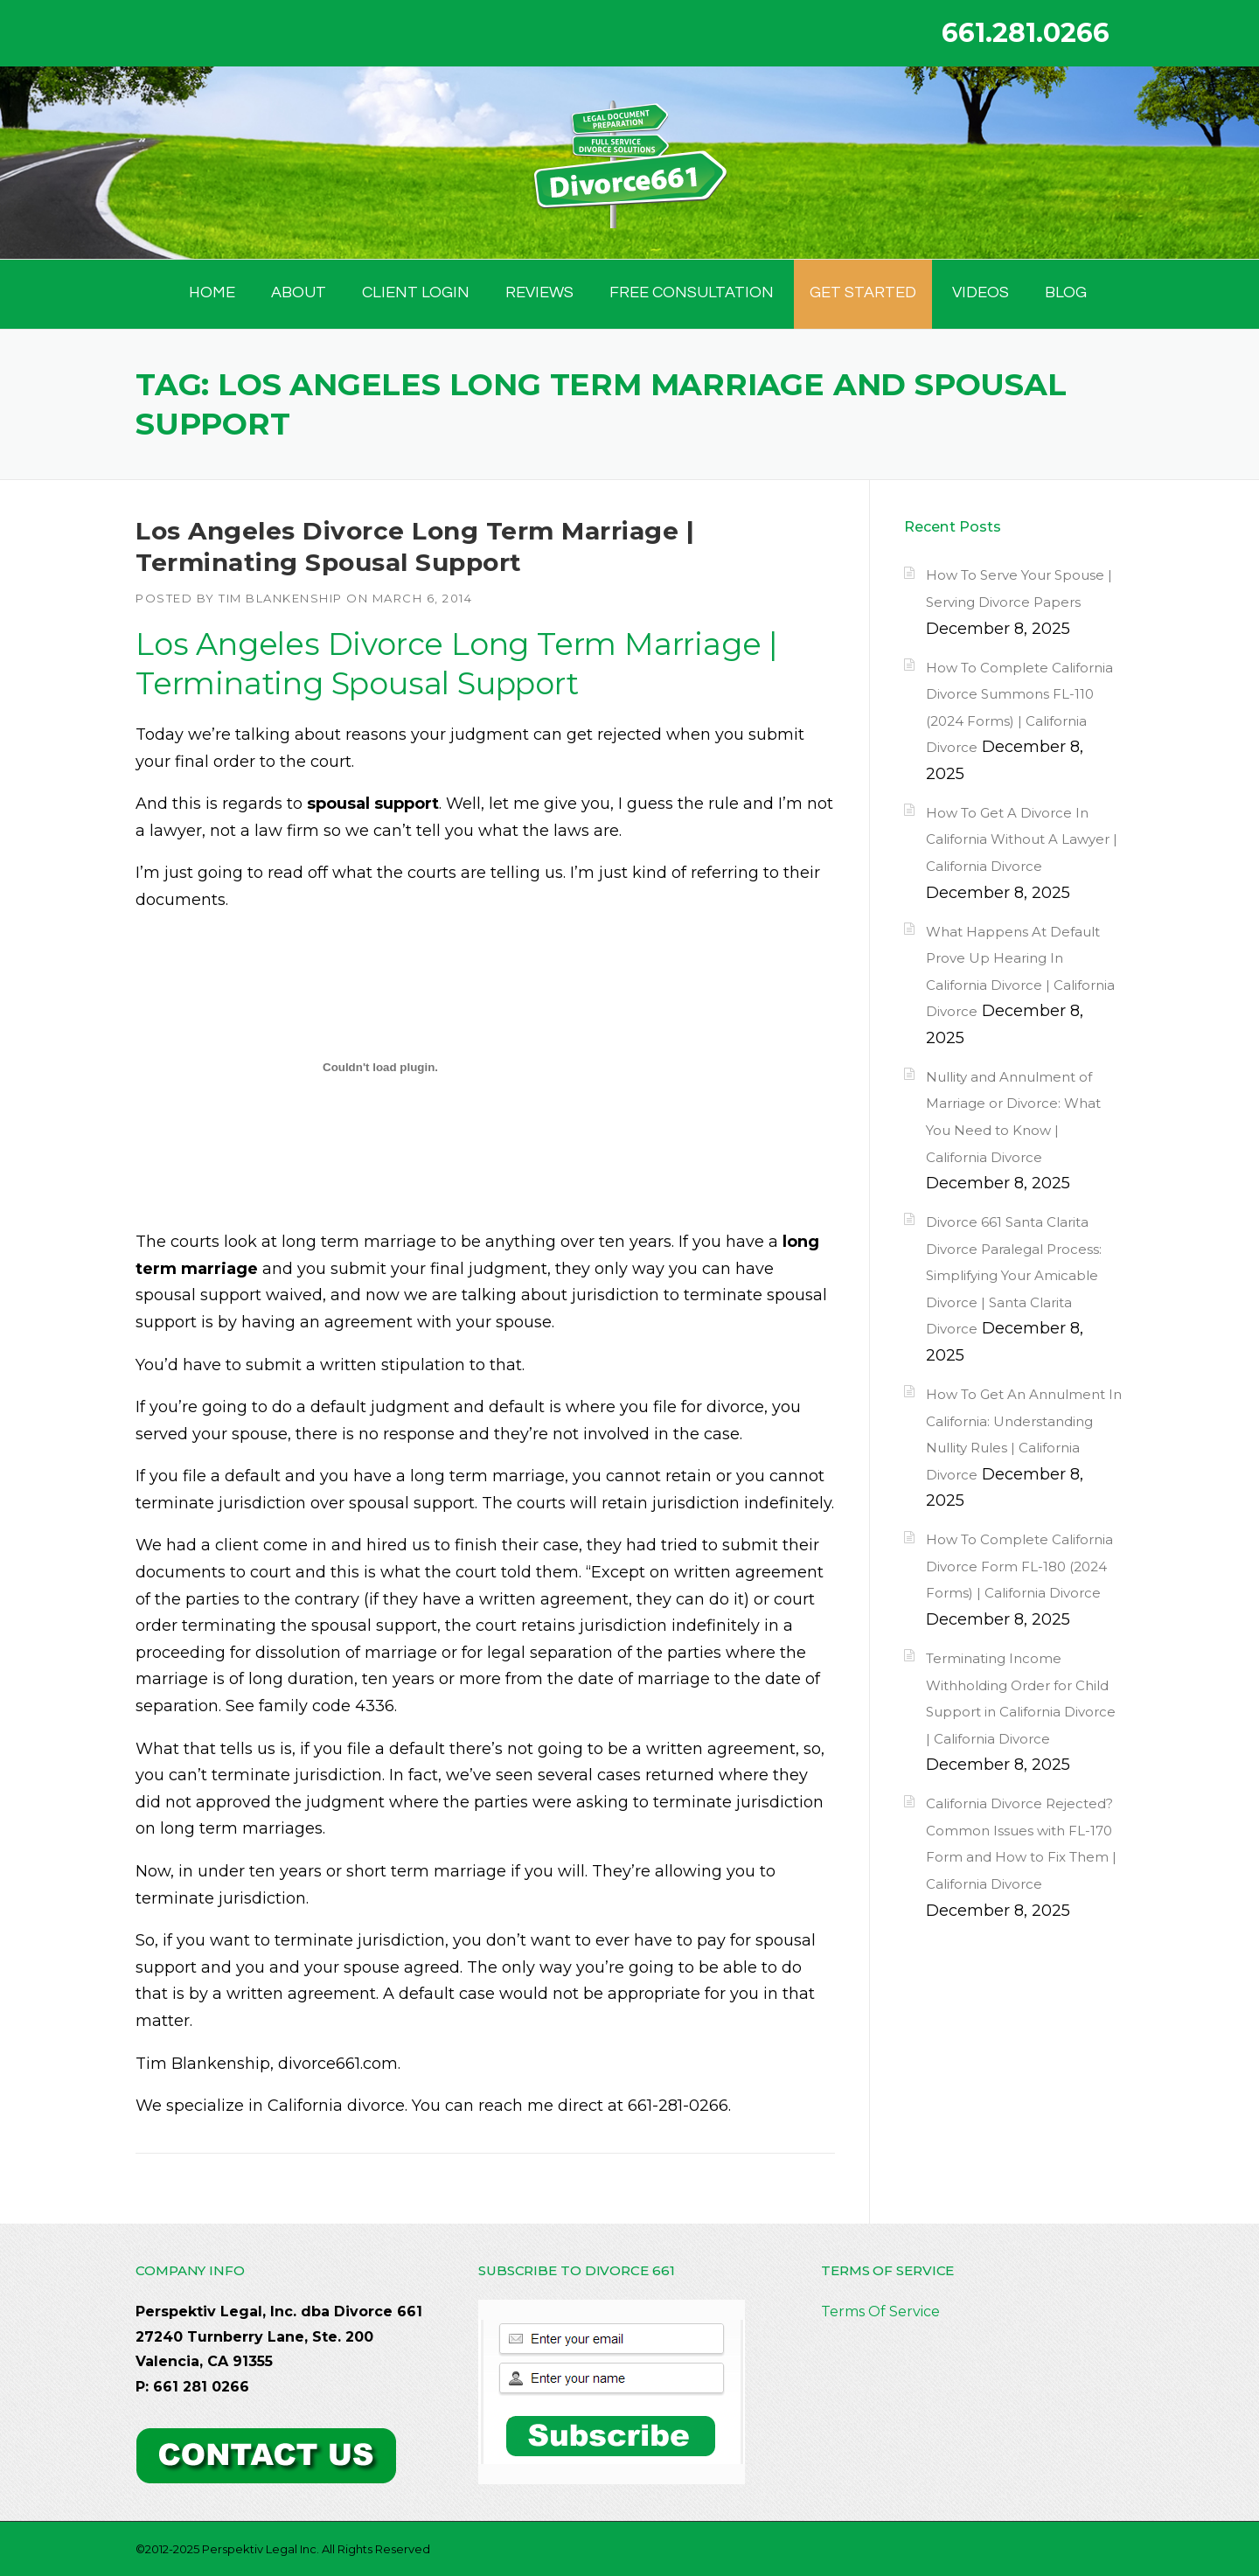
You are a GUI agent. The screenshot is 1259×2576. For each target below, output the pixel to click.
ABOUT (298, 292)
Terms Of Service (880, 2311)
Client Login (416, 292)
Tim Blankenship (281, 598)
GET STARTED (863, 292)
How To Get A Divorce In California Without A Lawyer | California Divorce (1021, 839)
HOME (212, 292)
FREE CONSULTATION (691, 292)
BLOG (1066, 292)
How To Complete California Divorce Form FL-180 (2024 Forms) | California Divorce (1019, 1566)
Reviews (539, 292)
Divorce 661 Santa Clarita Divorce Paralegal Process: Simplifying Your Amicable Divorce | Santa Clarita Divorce (1014, 1275)
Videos (980, 292)
